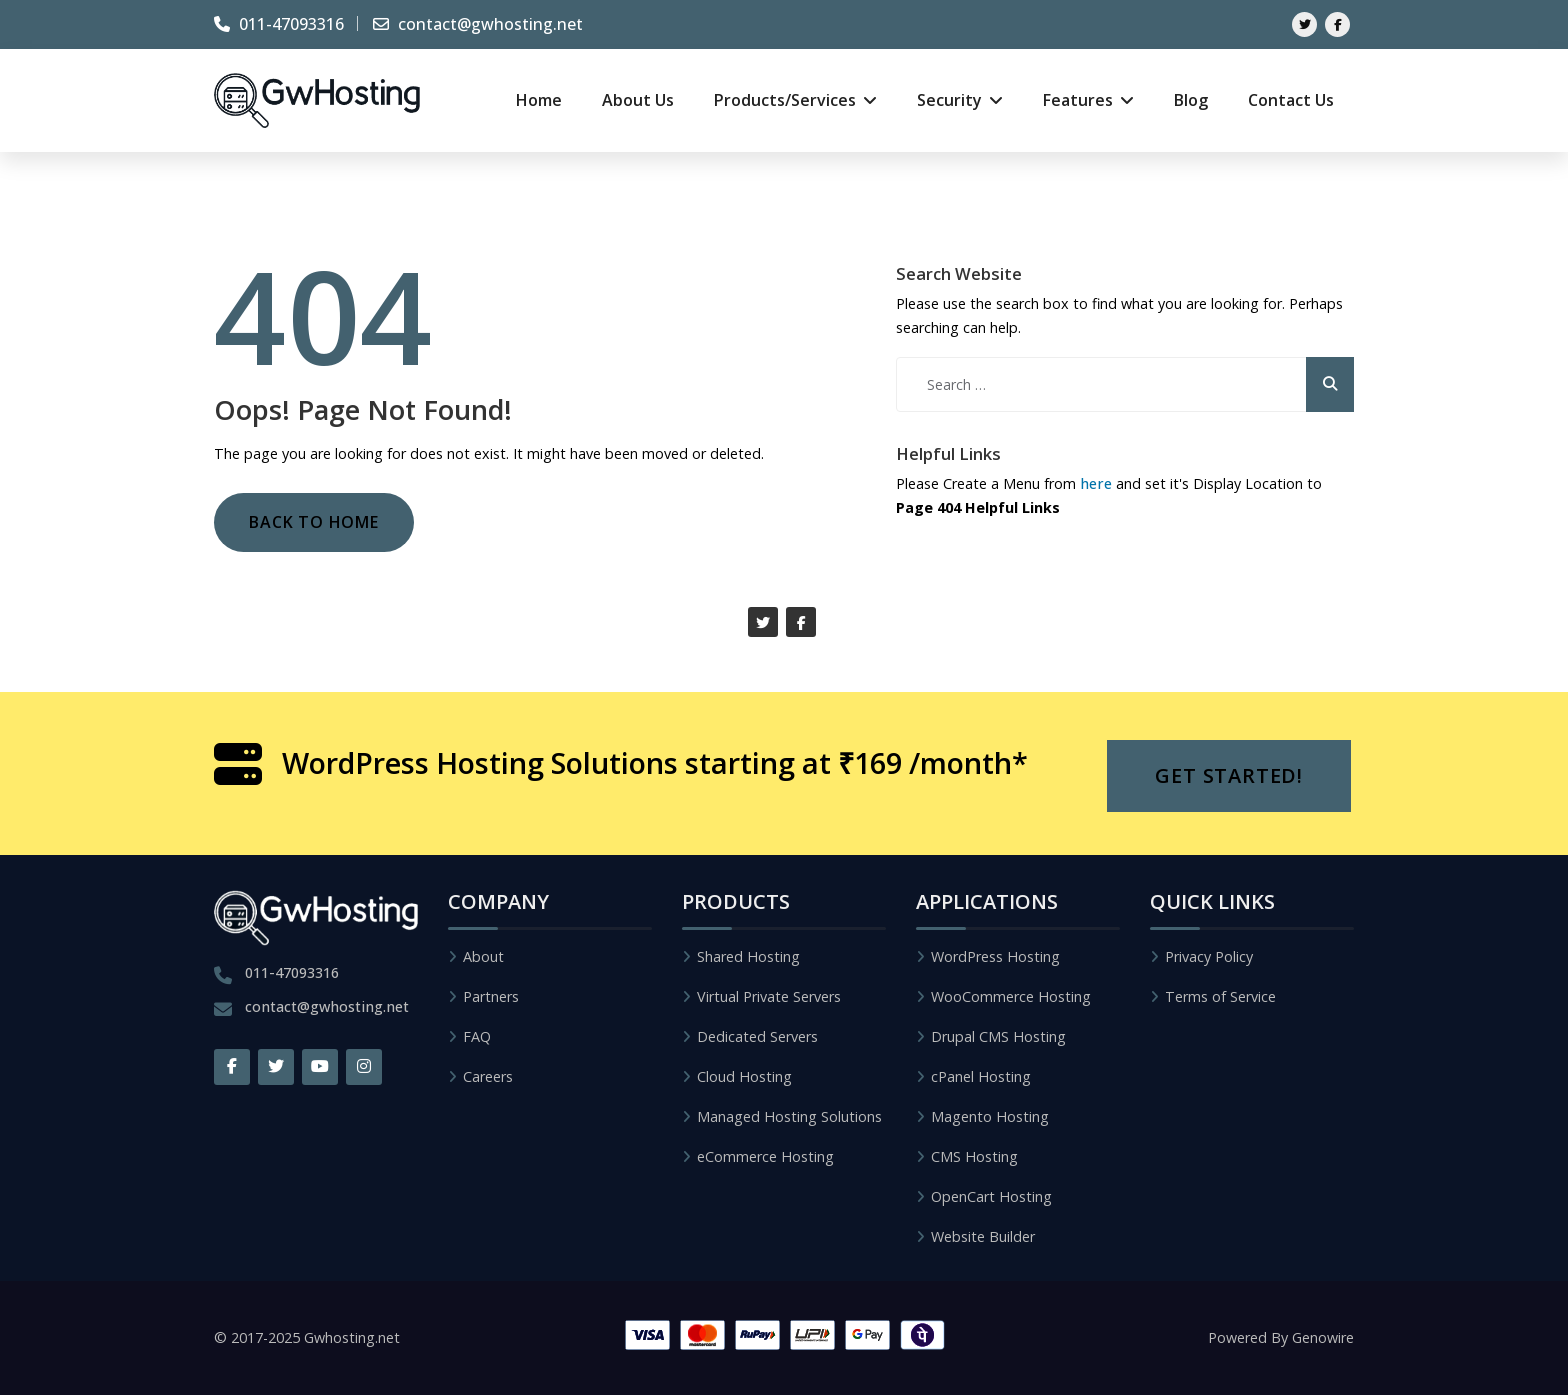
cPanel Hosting (981, 1076)
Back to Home (314, 522)
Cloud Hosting (744, 1076)
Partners (491, 996)
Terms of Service (1220, 996)
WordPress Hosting (995, 956)
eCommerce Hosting (765, 1156)
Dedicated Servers (757, 1036)
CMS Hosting (974, 1156)
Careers (488, 1076)
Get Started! (1229, 775)
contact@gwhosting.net (478, 24)
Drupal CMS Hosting (998, 1036)
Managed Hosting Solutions (789, 1116)
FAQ (477, 1036)
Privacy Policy (1209, 956)
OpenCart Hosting (991, 1196)
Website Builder (983, 1236)
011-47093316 (279, 24)
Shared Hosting (748, 956)
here (1096, 483)
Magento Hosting (990, 1116)
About (483, 956)
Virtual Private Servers (769, 996)
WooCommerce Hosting (1011, 996)
